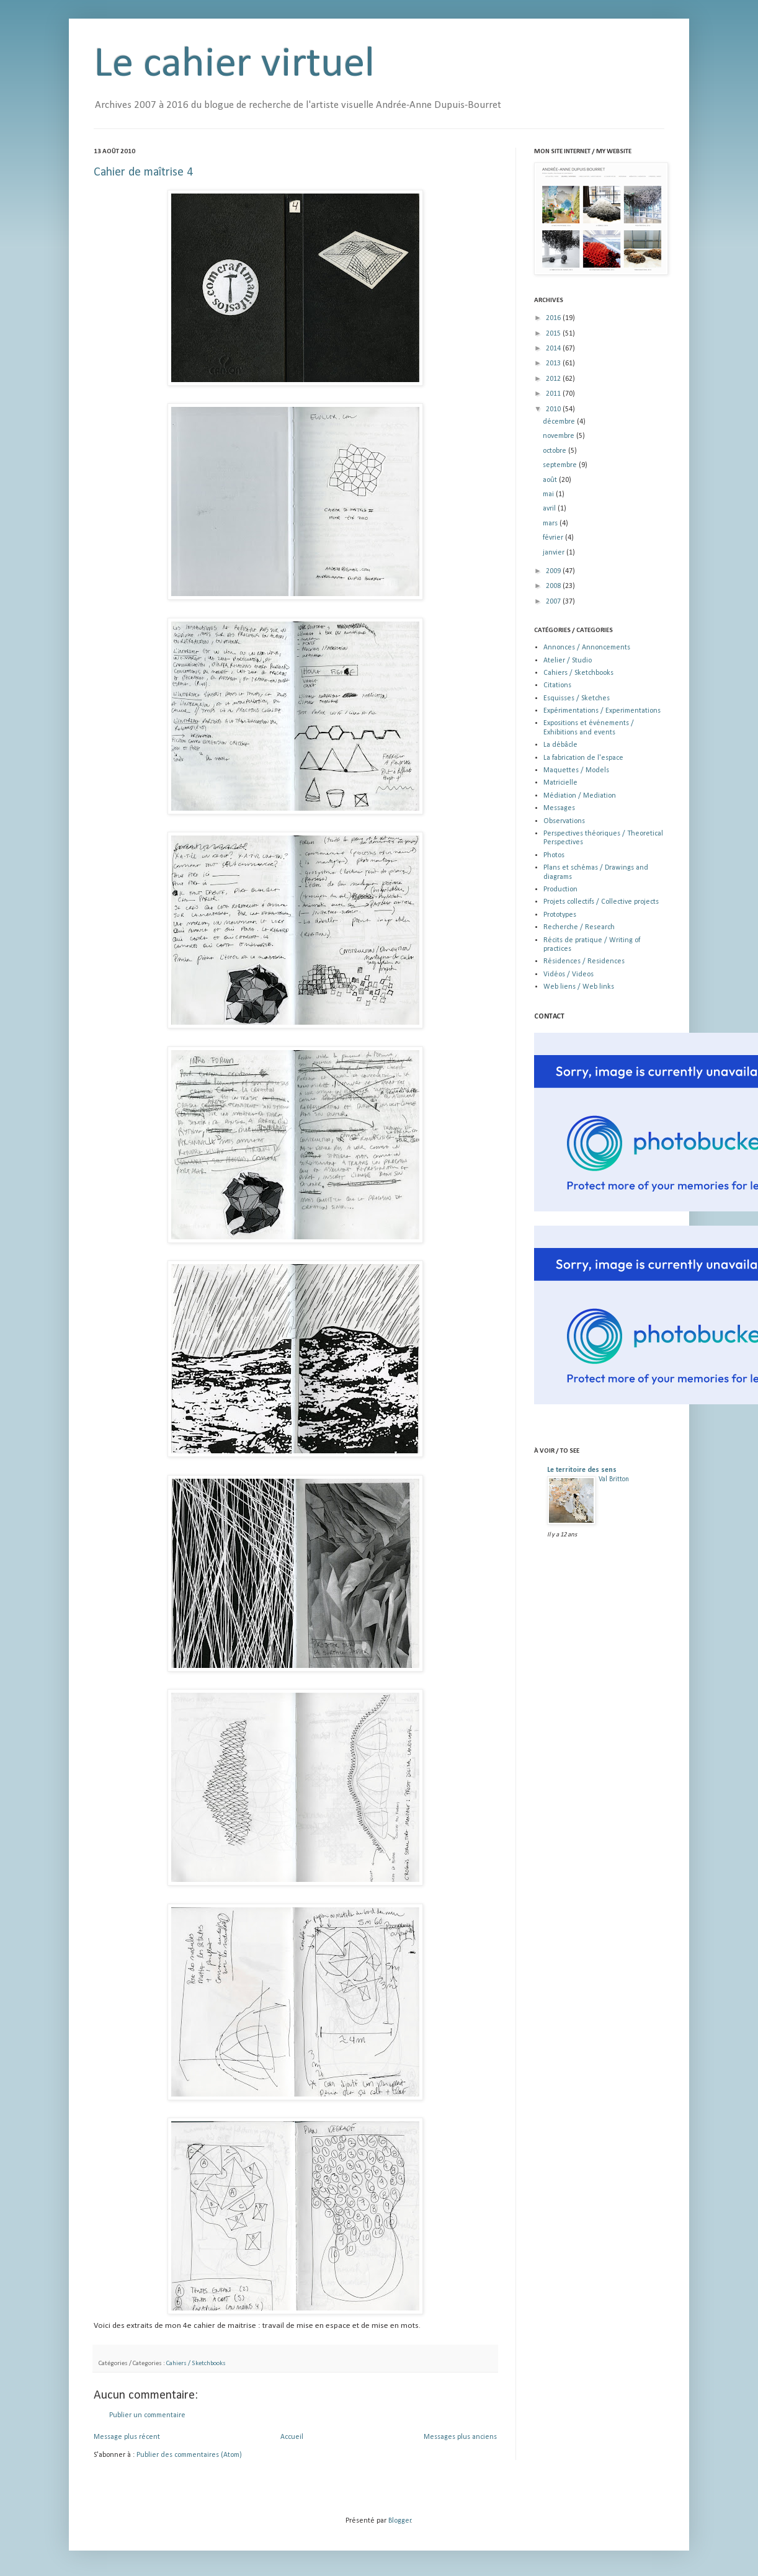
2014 (554, 348)
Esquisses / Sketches (576, 698)
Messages (559, 808)
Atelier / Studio (567, 660)
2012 (554, 379)
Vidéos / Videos (568, 974)
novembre (559, 436)
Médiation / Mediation (579, 796)
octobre (555, 451)
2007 (554, 601)
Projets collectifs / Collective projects (601, 902)
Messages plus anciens (460, 2437)
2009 (554, 571)
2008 (554, 586)
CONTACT (549, 1016)
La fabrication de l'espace (583, 758)
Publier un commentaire (147, 2415)
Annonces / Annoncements (586, 647)
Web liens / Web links (578, 987)
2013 (554, 363)
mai (549, 494)
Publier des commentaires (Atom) (189, 2455)
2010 (554, 409)
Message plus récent (127, 2437)
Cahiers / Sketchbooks (196, 2363)
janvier (554, 552)
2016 (554, 318)
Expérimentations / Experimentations (602, 711)
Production (560, 889)
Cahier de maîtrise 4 (143, 172)
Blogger (399, 2521)
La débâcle (560, 745)
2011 (554, 394)
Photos (553, 855)
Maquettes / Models (576, 770)
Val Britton (614, 1479)
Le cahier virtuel (234, 65)
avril (550, 508)
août (551, 480)
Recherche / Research (579, 927)
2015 (554, 333)
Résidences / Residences (584, 961)
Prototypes (559, 915)
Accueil (291, 2437)
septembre (561, 465)
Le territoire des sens (582, 1470)
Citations (557, 685)
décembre (560, 422)
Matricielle (560, 783)
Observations (564, 821)
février (554, 537)
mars (551, 523)
